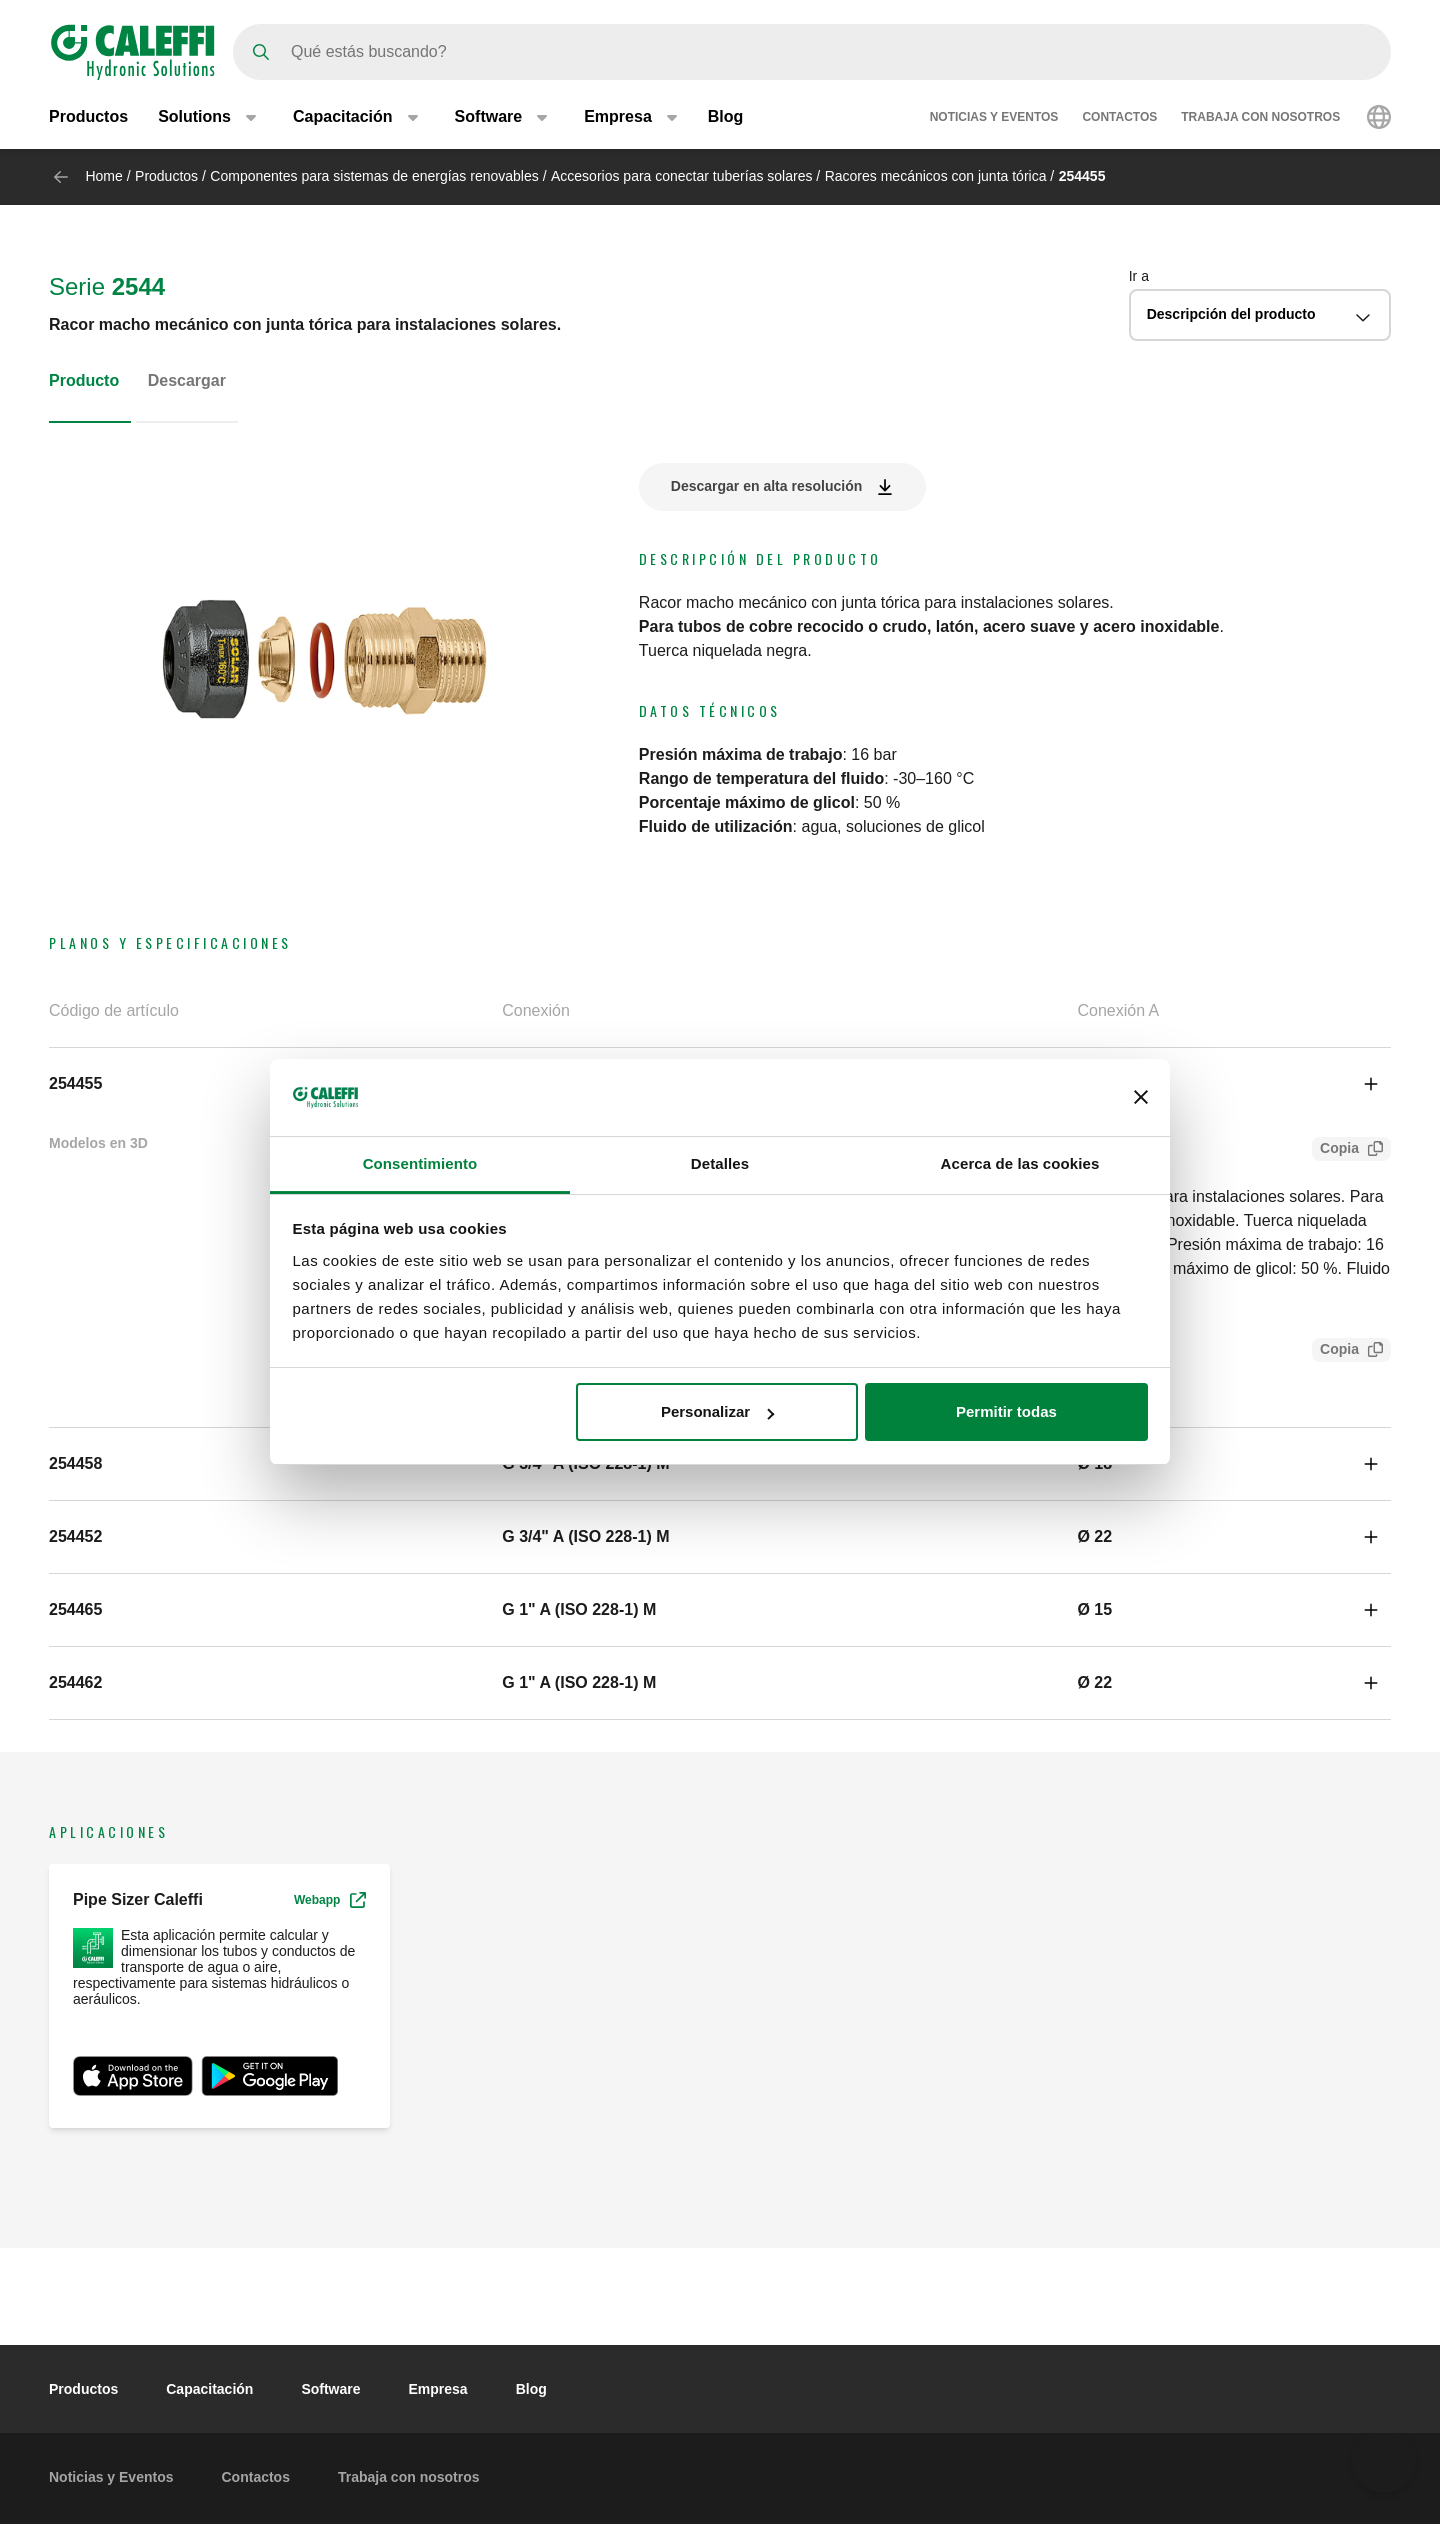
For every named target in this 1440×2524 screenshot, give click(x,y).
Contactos (1119, 118)
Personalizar (717, 1411)
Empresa (438, 2389)
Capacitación (209, 2389)
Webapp (330, 1900)
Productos (88, 117)
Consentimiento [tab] (420, 1163)
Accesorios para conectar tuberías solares (681, 176)
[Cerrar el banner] (1141, 1097)
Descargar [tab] (187, 380)
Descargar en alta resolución (766, 486)
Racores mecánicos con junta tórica (936, 176)
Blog (726, 117)
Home (103, 176)
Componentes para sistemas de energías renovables (374, 176)
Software (330, 2389)
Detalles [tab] (720, 1163)
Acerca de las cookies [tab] (1020, 1163)
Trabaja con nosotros (1260, 118)
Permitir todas (1006, 1411)
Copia (1335, 1150)
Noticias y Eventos (994, 118)
